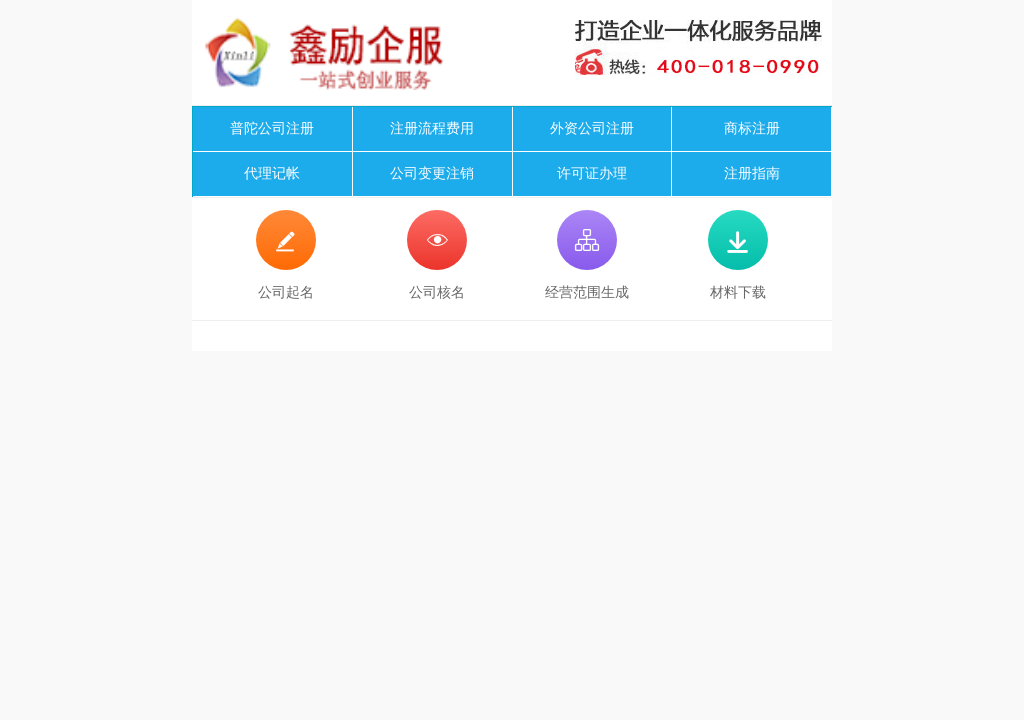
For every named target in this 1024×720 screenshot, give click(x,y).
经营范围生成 (587, 255)
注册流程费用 (432, 128)
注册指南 (752, 173)
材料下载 (738, 255)
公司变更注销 (432, 173)
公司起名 (286, 255)
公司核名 (437, 255)
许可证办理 (592, 173)
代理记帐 (272, 173)
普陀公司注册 (272, 128)
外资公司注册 (592, 128)
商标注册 (752, 128)
